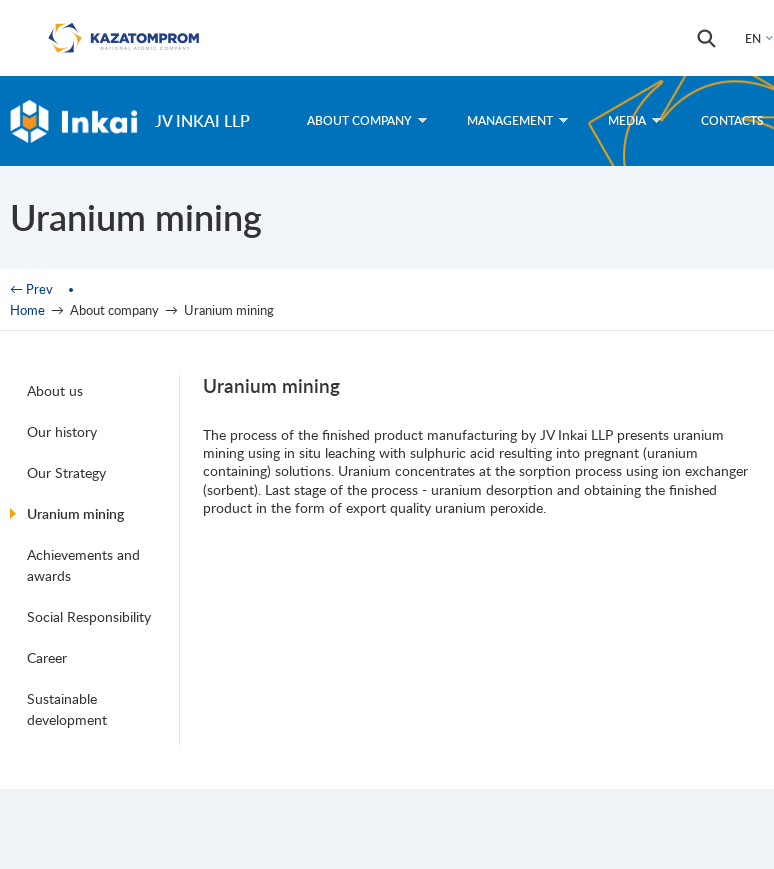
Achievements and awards (83, 565)
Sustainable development (67, 709)
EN (753, 38)
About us (55, 390)
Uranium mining (75, 513)
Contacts (732, 120)
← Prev (31, 289)
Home (27, 310)
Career (47, 657)
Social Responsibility (89, 616)
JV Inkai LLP (202, 120)
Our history (62, 431)
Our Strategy (66, 472)
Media (634, 120)
